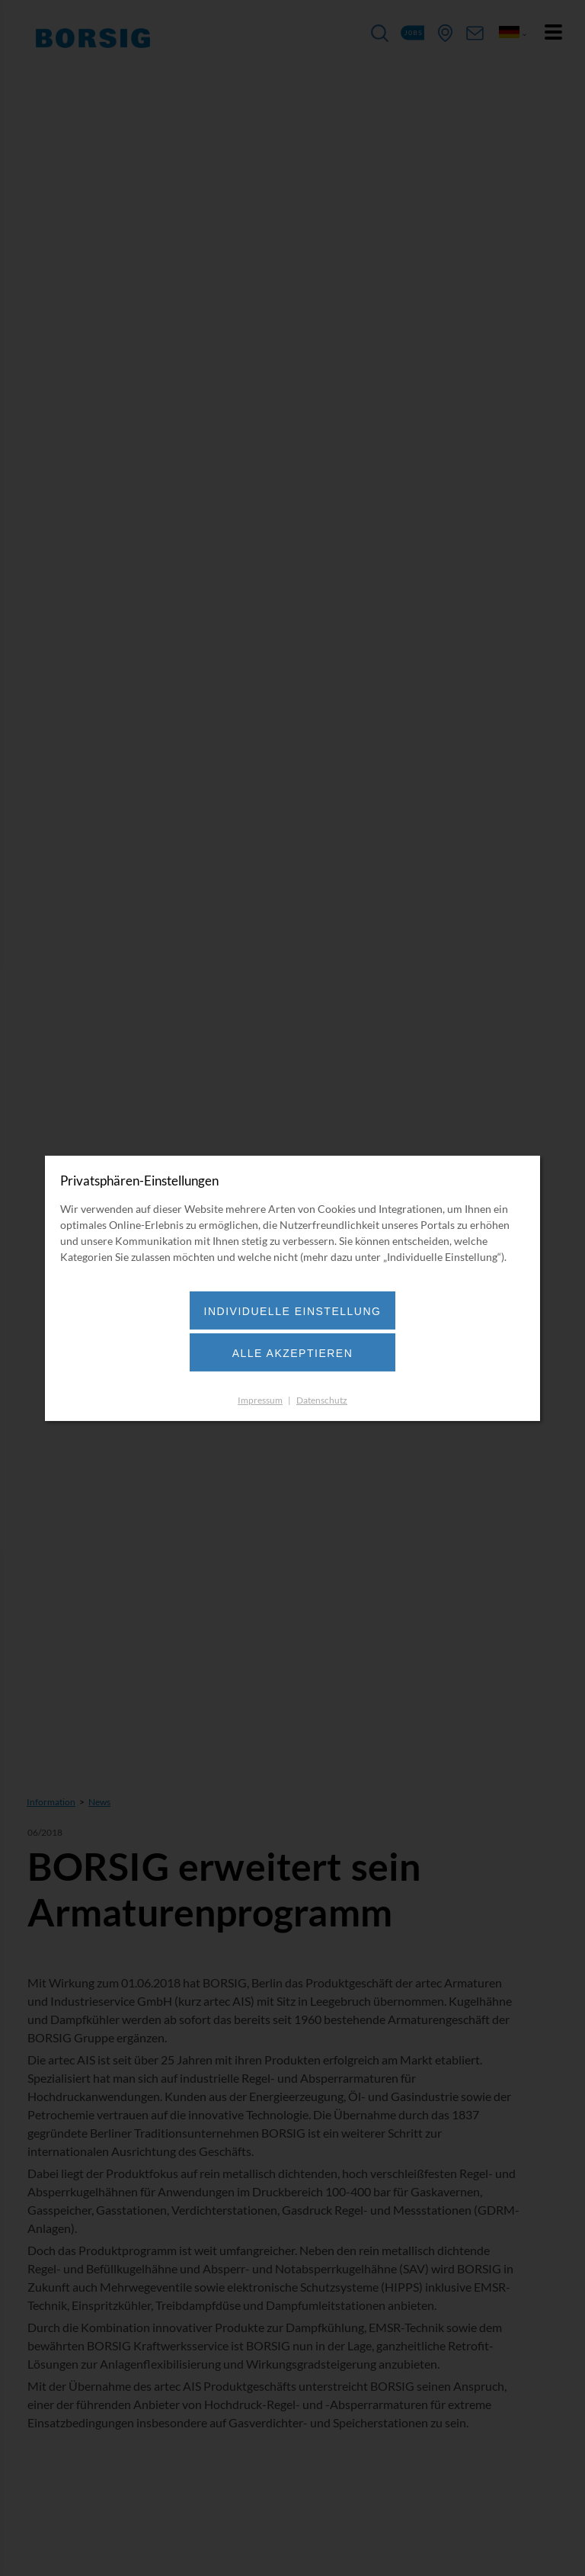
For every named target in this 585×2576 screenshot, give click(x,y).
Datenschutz (321, 1400)
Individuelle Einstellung (293, 1311)
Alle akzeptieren (292, 1353)
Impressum (260, 1400)
